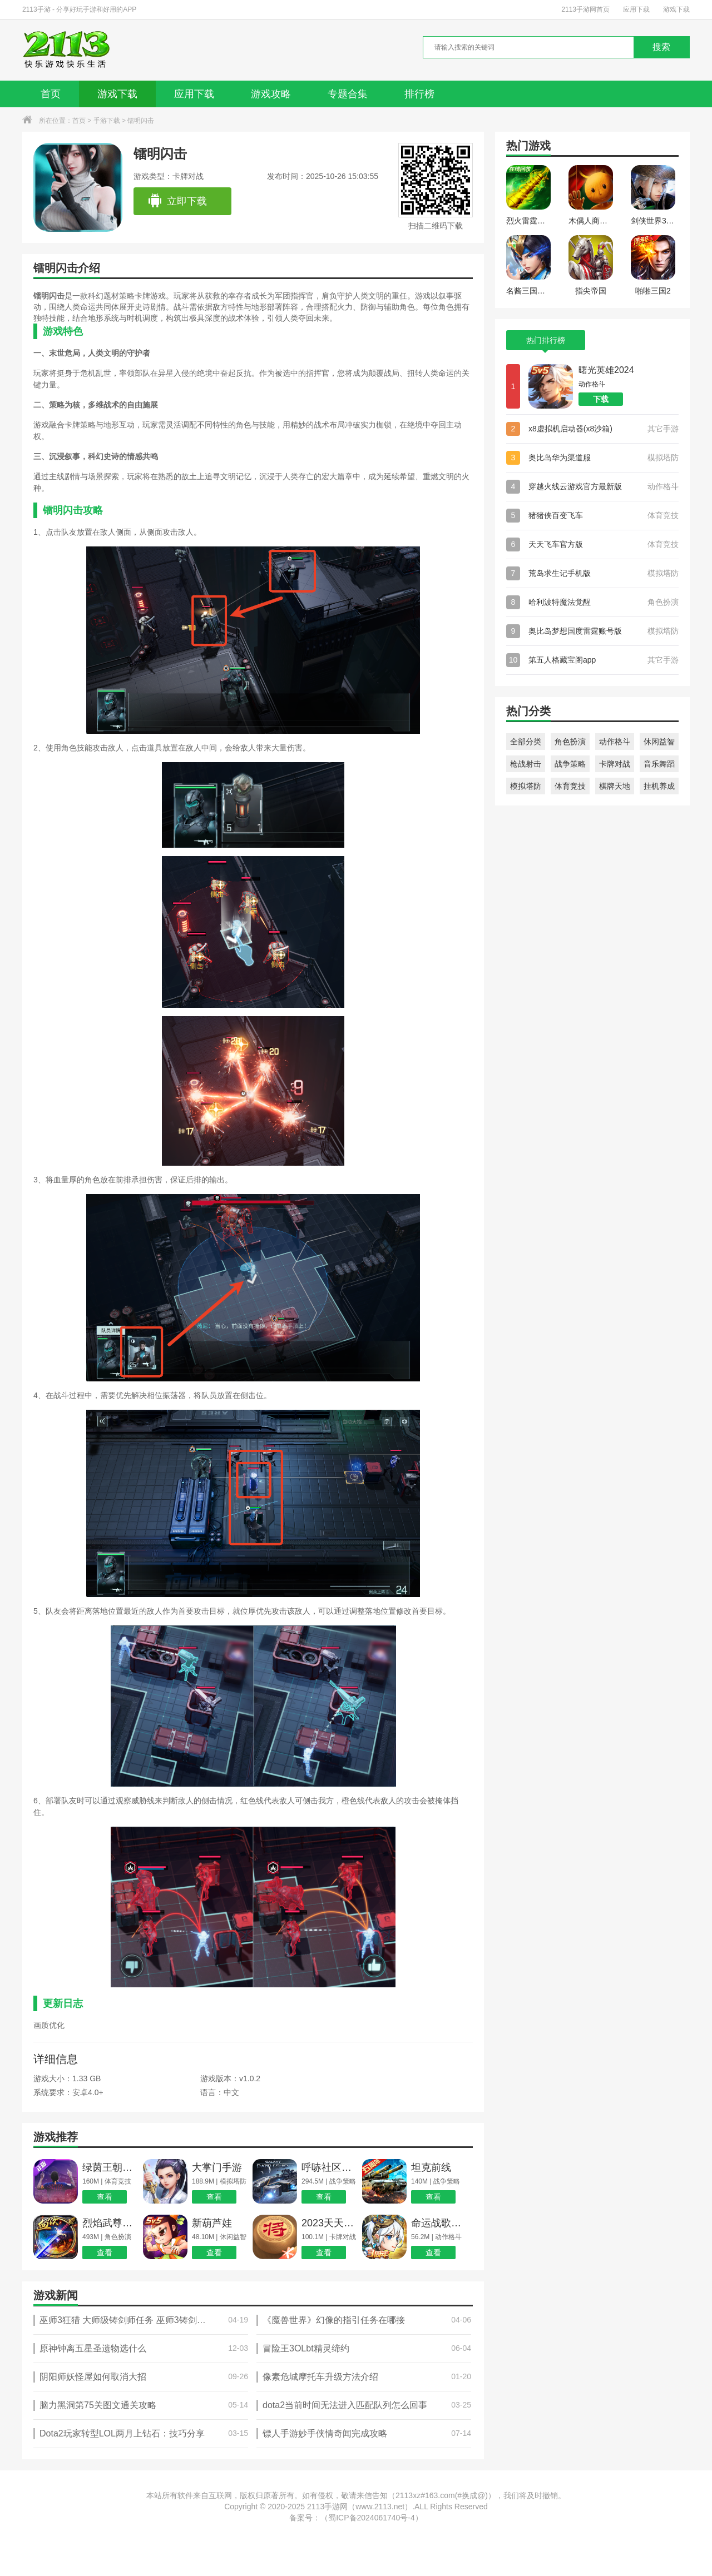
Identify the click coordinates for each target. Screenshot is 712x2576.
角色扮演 (570, 741)
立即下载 (177, 201)
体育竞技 (570, 786)
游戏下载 (676, 9)
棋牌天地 (614, 786)
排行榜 (419, 94)
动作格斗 (614, 741)
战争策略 (570, 763)
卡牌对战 (614, 763)
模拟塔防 (525, 786)
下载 (601, 399)
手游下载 (106, 121)
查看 (104, 2196)
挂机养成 (659, 786)
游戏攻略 (271, 94)
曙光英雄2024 (606, 370)
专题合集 (348, 94)
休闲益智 (659, 741)
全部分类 (525, 741)
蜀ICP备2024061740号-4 (371, 2517)
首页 (51, 94)
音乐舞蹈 (659, 763)
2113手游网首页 (585, 9)
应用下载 (636, 9)
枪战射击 (525, 763)
